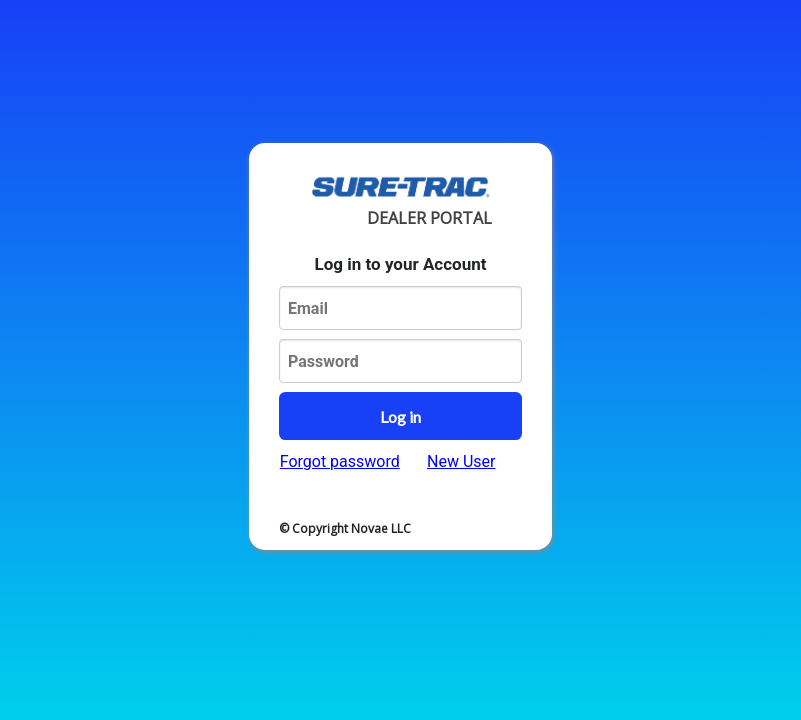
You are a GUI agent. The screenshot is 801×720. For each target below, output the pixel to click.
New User (461, 461)
